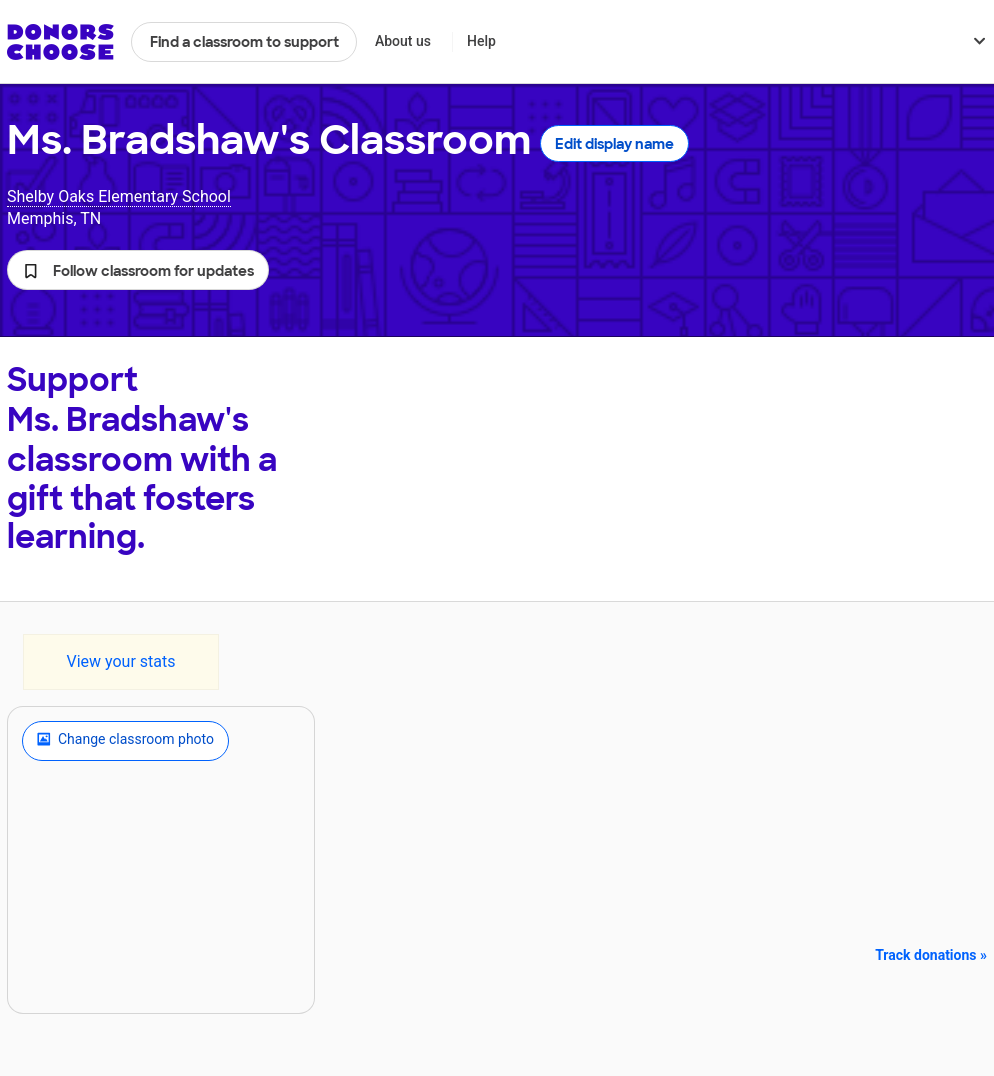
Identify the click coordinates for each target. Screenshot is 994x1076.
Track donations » (931, 955)
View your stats (120, 661)
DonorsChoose (60, 42)
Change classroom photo (125, 741)
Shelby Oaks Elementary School (119, 196)
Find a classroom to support (244, 42)
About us (403, 41)
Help (481, 41)
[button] (138, 270)
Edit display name (614, 144)
